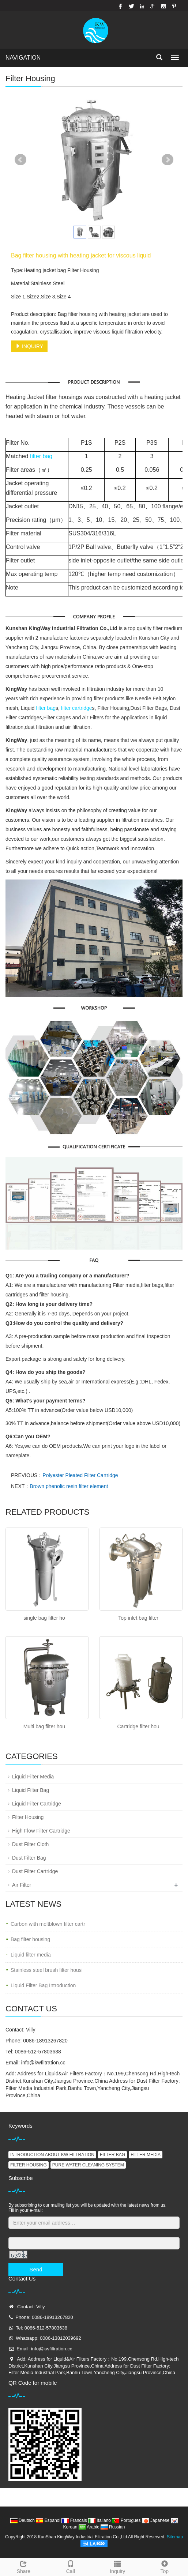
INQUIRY (29, 346)
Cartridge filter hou (138, 1726)
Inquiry (117, 2566)
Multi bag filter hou (44, 1726)
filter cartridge (76, 708)
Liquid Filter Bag (30, 1790)
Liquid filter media (31, 1955)
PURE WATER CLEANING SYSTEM (88, 2165)
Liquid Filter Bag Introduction (43, 1985)
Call (70, 2566)
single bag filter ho (44, 1618)
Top (164, 2566)
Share (23, 2566)
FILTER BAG (112, 2154)
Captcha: (17, 2231)
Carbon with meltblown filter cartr (48, 1924)
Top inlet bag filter (138, 1618)
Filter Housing (28, 1817)
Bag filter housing (30, 1939)
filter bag (41, 456)
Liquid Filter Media (33, 1777)
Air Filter (21, 1885)
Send (35, 2269)
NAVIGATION (23, 57)
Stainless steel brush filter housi (47, 1970)
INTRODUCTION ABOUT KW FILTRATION (52, 2154)
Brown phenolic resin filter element (69, 1486)
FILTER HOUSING (28, 2165)
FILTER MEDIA (146, 2154)
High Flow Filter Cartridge (41, 1831)
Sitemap (175, 2536)
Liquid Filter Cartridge (36, 1804)
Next (167, 160)
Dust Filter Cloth (30, 1844)
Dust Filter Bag (29, 1858)
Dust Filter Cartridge (35, 1871)
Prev (20, 160)
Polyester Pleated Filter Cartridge (80, 1475)
